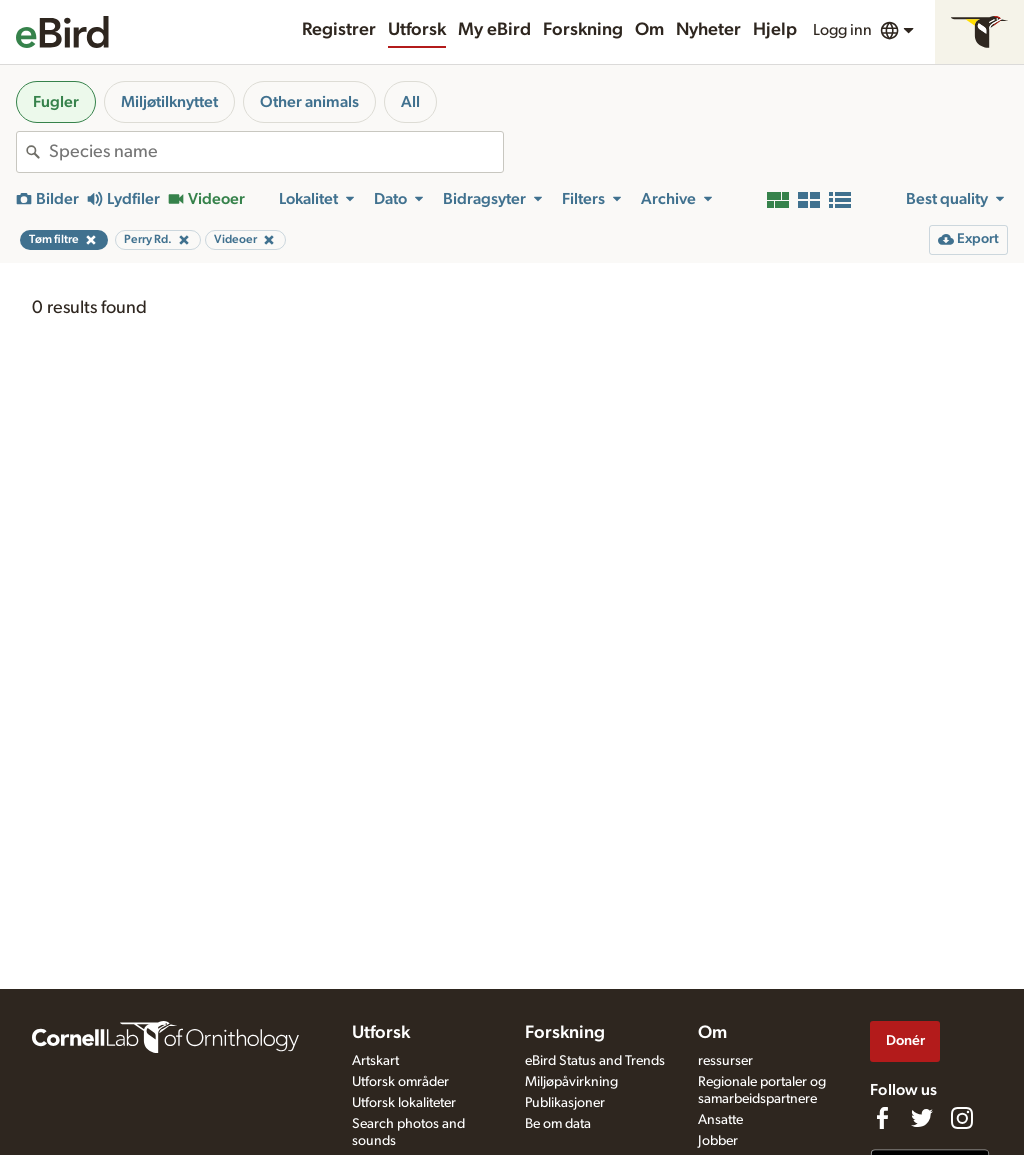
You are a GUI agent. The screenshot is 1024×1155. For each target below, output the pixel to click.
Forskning (583, 30)
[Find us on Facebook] (882, 1118)
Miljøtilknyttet (169, 102)
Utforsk (417, 30)
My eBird (494, 30)
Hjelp (775, 30)
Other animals (309, 102)
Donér (905, 1040)
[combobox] (276, 152)
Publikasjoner (565, 1103)
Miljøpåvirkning (571, 1082)
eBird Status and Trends (595, 1061)
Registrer (339, 30)
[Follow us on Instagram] (962, 1118)
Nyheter (708, 30)
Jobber (718, 1141)
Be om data (558, 1124)
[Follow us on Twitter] (922, 1118)
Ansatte (720, 1120)
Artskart (375, 1061)
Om (649, 30)
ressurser (725, 1061)
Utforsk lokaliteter (404, 1103)
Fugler (56, 102)
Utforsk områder (400, 1082)
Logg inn (842, 30)
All (410, 102)
